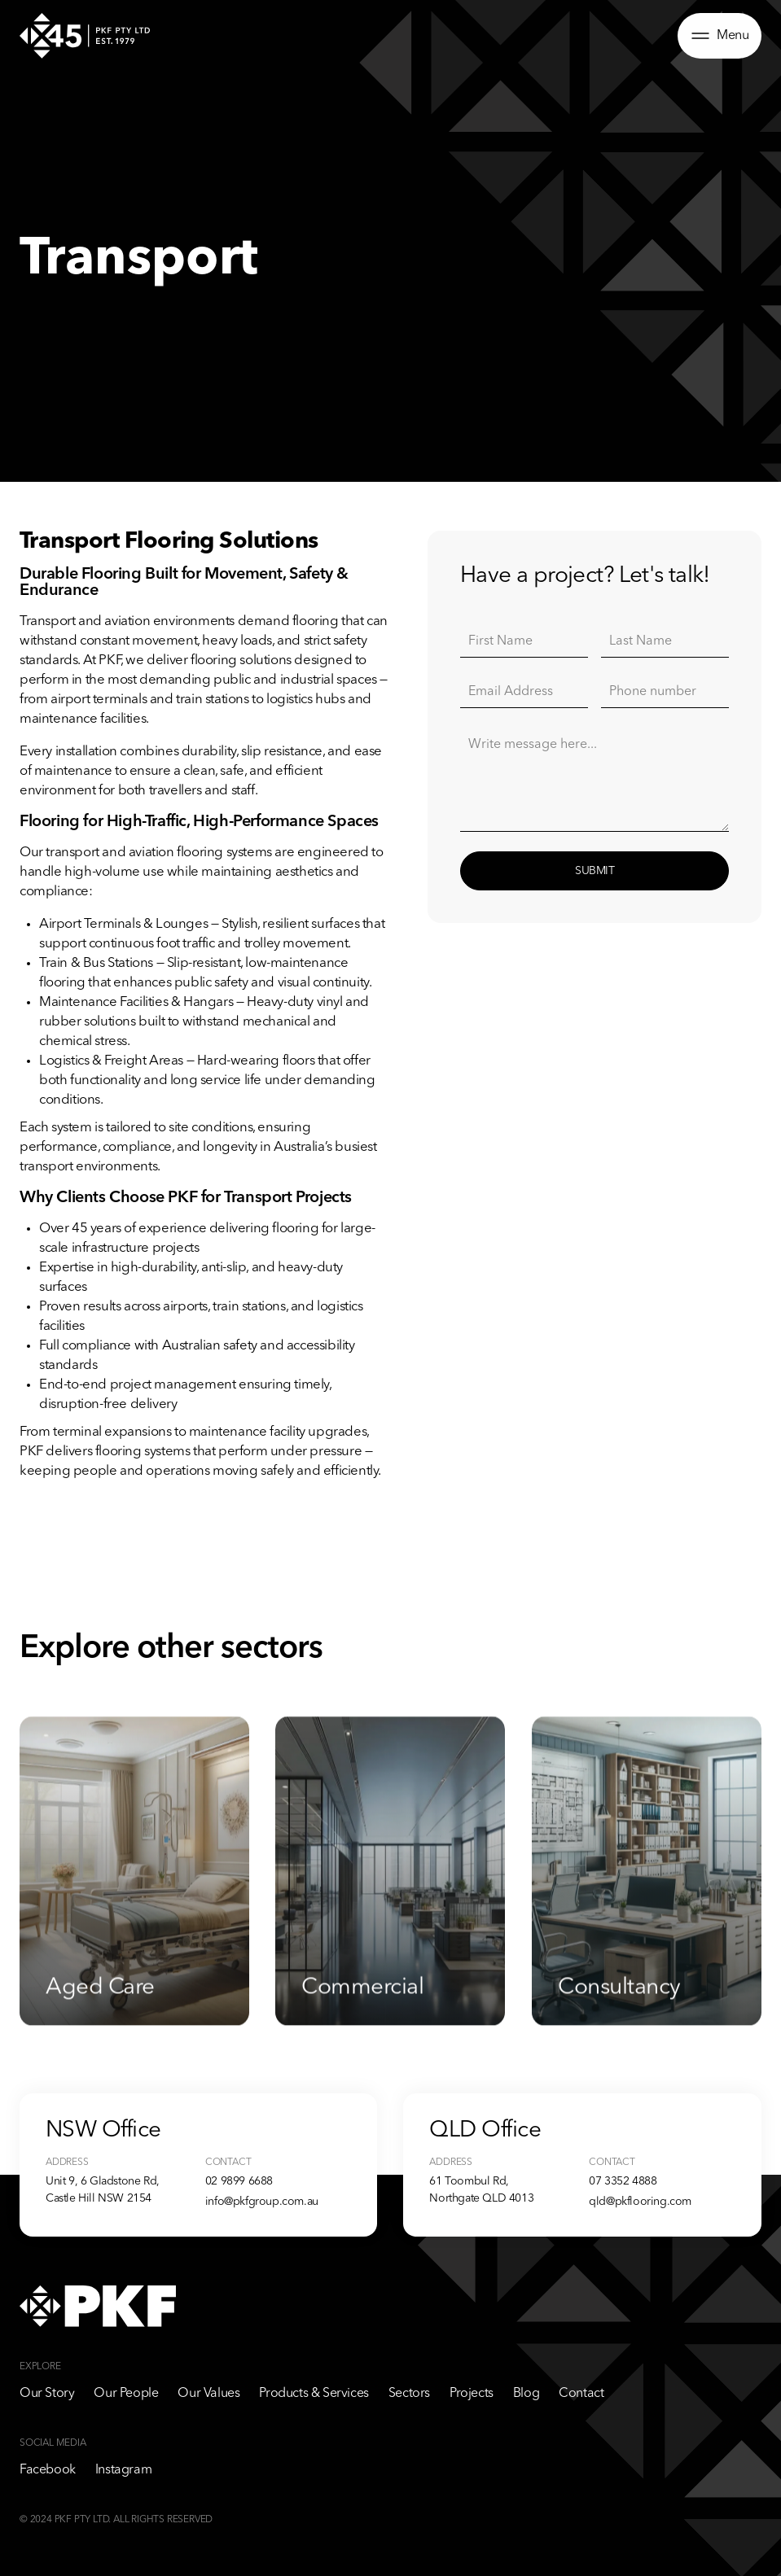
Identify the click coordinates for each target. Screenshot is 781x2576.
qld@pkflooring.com (640, 2201)
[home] (85, 35)
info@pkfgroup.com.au (261, 2201)
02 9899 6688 (239, 2181)
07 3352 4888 (622, 2181)
